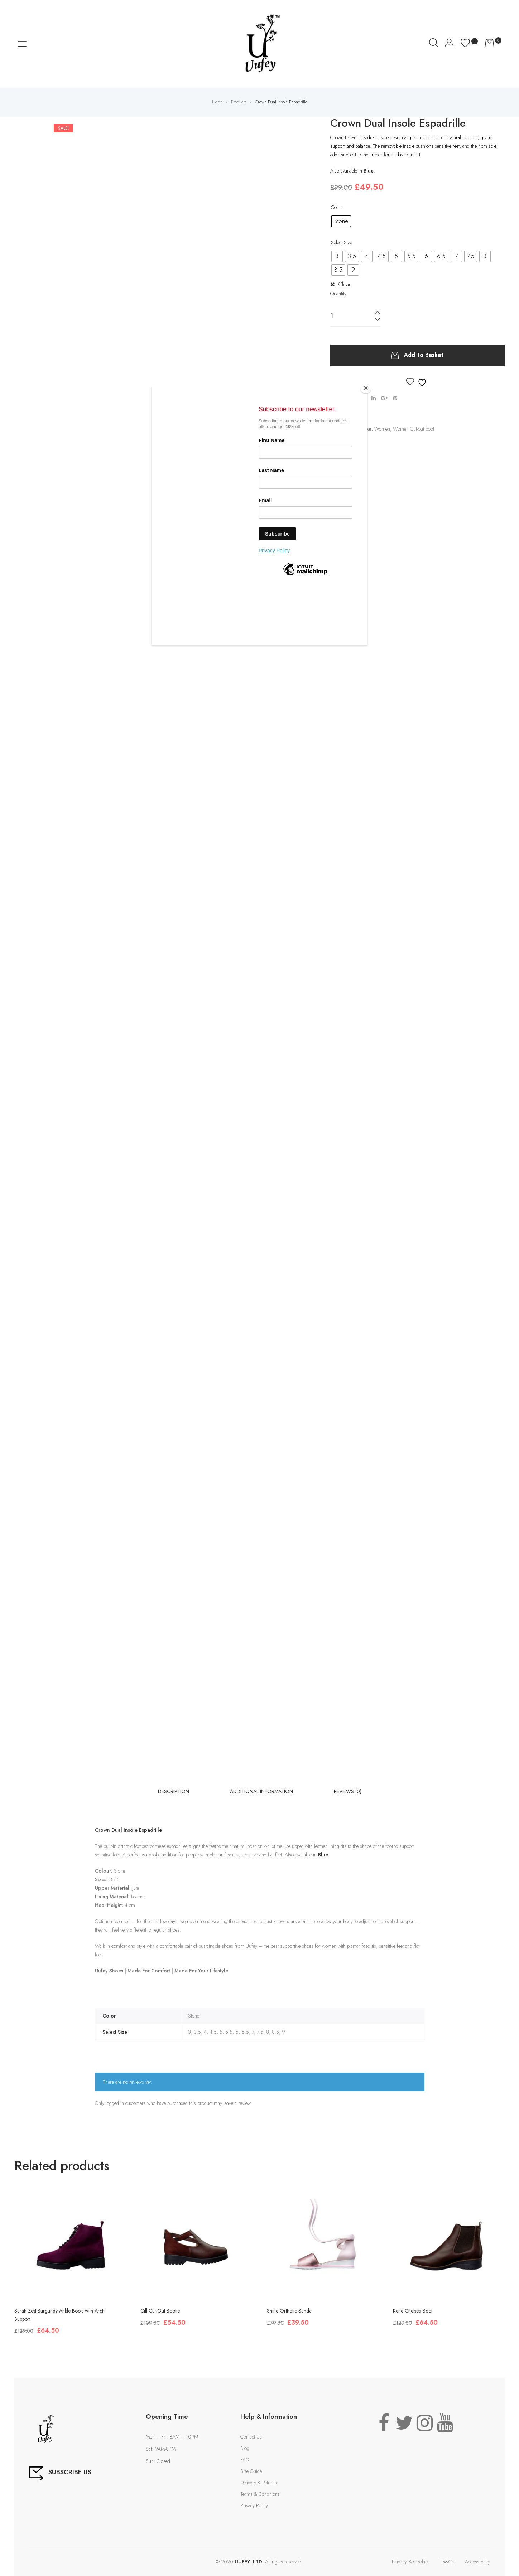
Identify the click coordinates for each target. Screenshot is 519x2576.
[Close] (365, 388)
